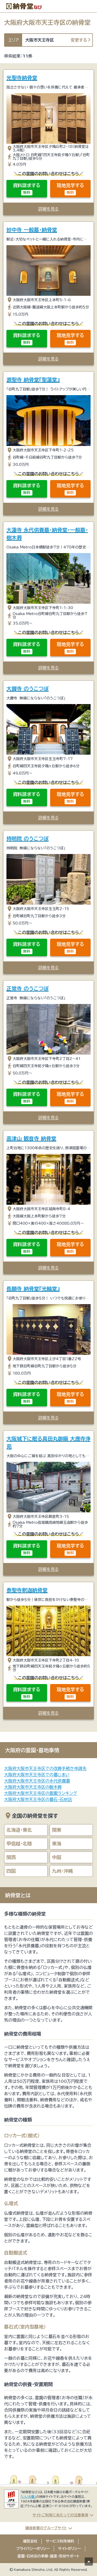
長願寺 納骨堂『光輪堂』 (33, 1288)
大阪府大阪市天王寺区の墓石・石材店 (38, 1799)
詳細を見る (48, 209)
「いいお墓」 (28, 2496)
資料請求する (26, 189)
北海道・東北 (19, 1830)
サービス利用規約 (60, 2541)
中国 (56, 1857)
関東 (56, 1830)
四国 (11, 1871)
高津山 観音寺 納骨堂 (31, 1138)
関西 (11, 1857)
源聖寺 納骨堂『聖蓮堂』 (33, 379)
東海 (56, 1843)
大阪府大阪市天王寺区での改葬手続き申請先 (45, 1768)
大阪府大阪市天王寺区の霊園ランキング (40, 1793)
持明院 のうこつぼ (27, 838)
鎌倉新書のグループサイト (46, 2528)
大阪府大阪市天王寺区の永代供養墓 (37, 1781)
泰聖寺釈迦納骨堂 (27, 1590)
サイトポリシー (69, 2548)
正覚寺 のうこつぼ (27, 988)
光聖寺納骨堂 (21, 77)
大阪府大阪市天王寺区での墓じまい (36, 1775)
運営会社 (30, 2541)
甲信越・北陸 (19, 1843)
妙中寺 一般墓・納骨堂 (31, 229)
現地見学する (70, 189)
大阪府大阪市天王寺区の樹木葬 (33, 1787)
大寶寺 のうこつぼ (27, 688)
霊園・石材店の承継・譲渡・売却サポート (48, 2556)
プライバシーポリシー (33, 2548)
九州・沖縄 (62, 1871)
